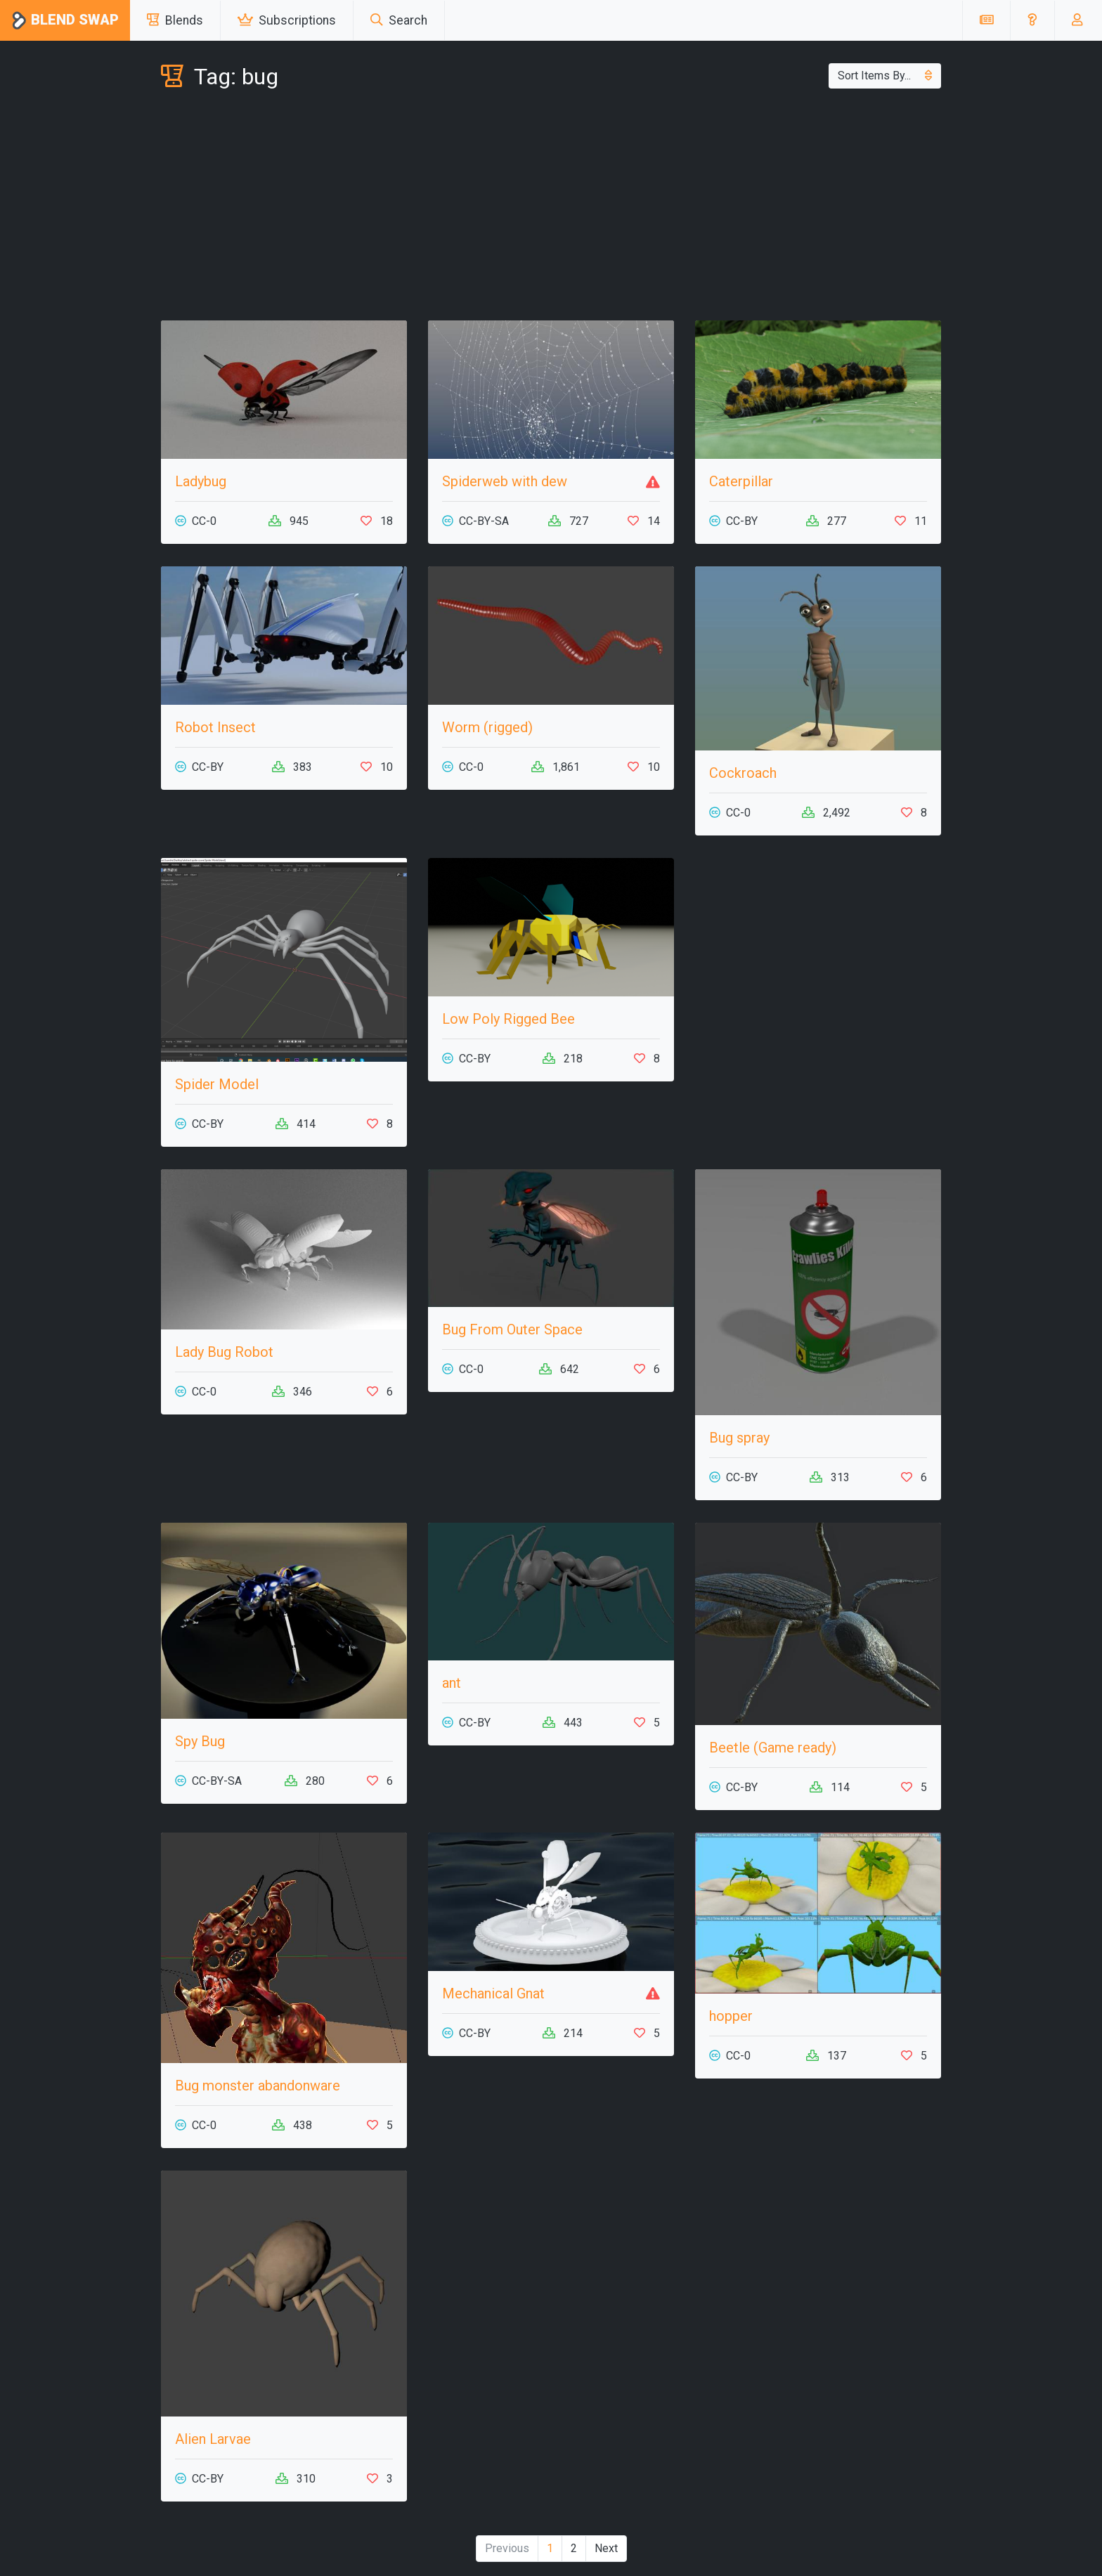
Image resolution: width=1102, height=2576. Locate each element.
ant (451, 1682)
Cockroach (743, 773)
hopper (731, 2016)
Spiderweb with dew (504, 481)
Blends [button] (175, 20)
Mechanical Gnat (493, 1993)
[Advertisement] (551, 208)
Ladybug (200, 481)
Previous (507, 2548)
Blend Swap (65, 21)
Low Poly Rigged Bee (508, 1018)
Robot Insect (215, 727)
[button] (1032, 20)
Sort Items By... (885, 75)
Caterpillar (741, 481)
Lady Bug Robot (224, 1352)
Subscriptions (287, 20)
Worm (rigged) (487, 727)
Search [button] (398, 20)
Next (606, 2548)
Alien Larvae (213, 2439)
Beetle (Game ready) (772, 1747)
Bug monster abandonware (257, 2085)
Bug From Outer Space (512, 1329)
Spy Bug (200, 1741)
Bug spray (739, 1437)
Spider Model (217, 1084)
